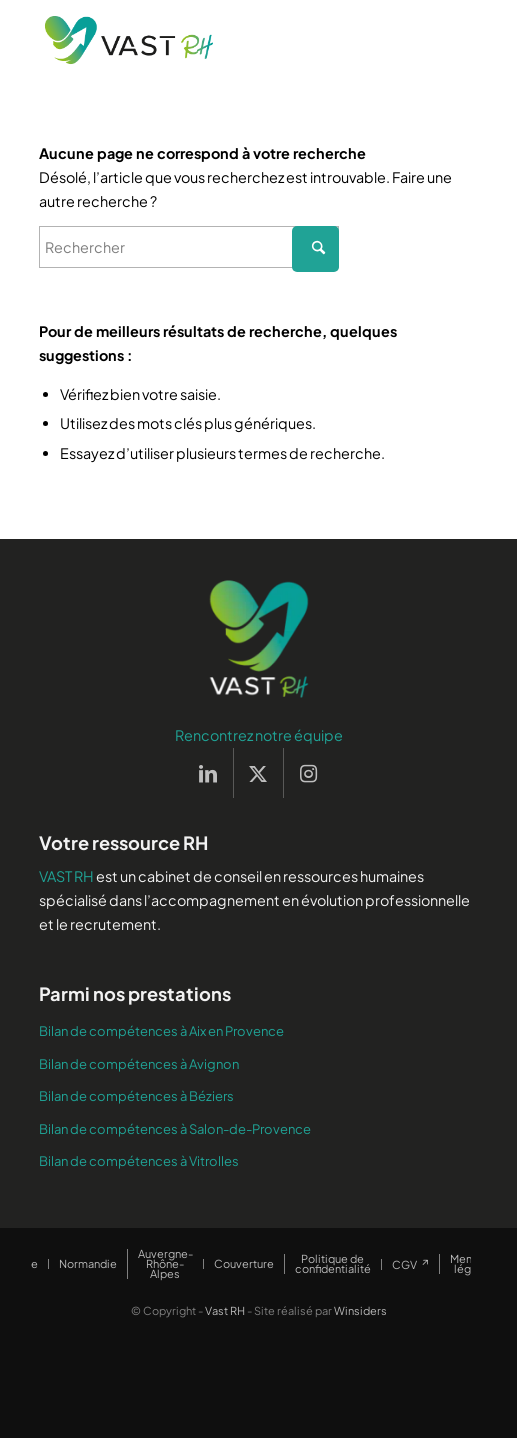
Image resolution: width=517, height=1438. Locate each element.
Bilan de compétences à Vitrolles (139, 1161)
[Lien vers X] (258, 773)
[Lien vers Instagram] (309, 773)
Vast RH (225, 1310)
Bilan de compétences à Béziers (136, 1096)
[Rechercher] (189, 247)
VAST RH (66, 876)
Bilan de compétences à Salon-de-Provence (175, 1129)
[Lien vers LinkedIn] (208, 773)
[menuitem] (87, 1264)
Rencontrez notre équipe (259, 735)
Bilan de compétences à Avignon (139, 1064)
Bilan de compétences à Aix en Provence (161, 1031)
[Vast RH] (215, 40)
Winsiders (360, 1310)
